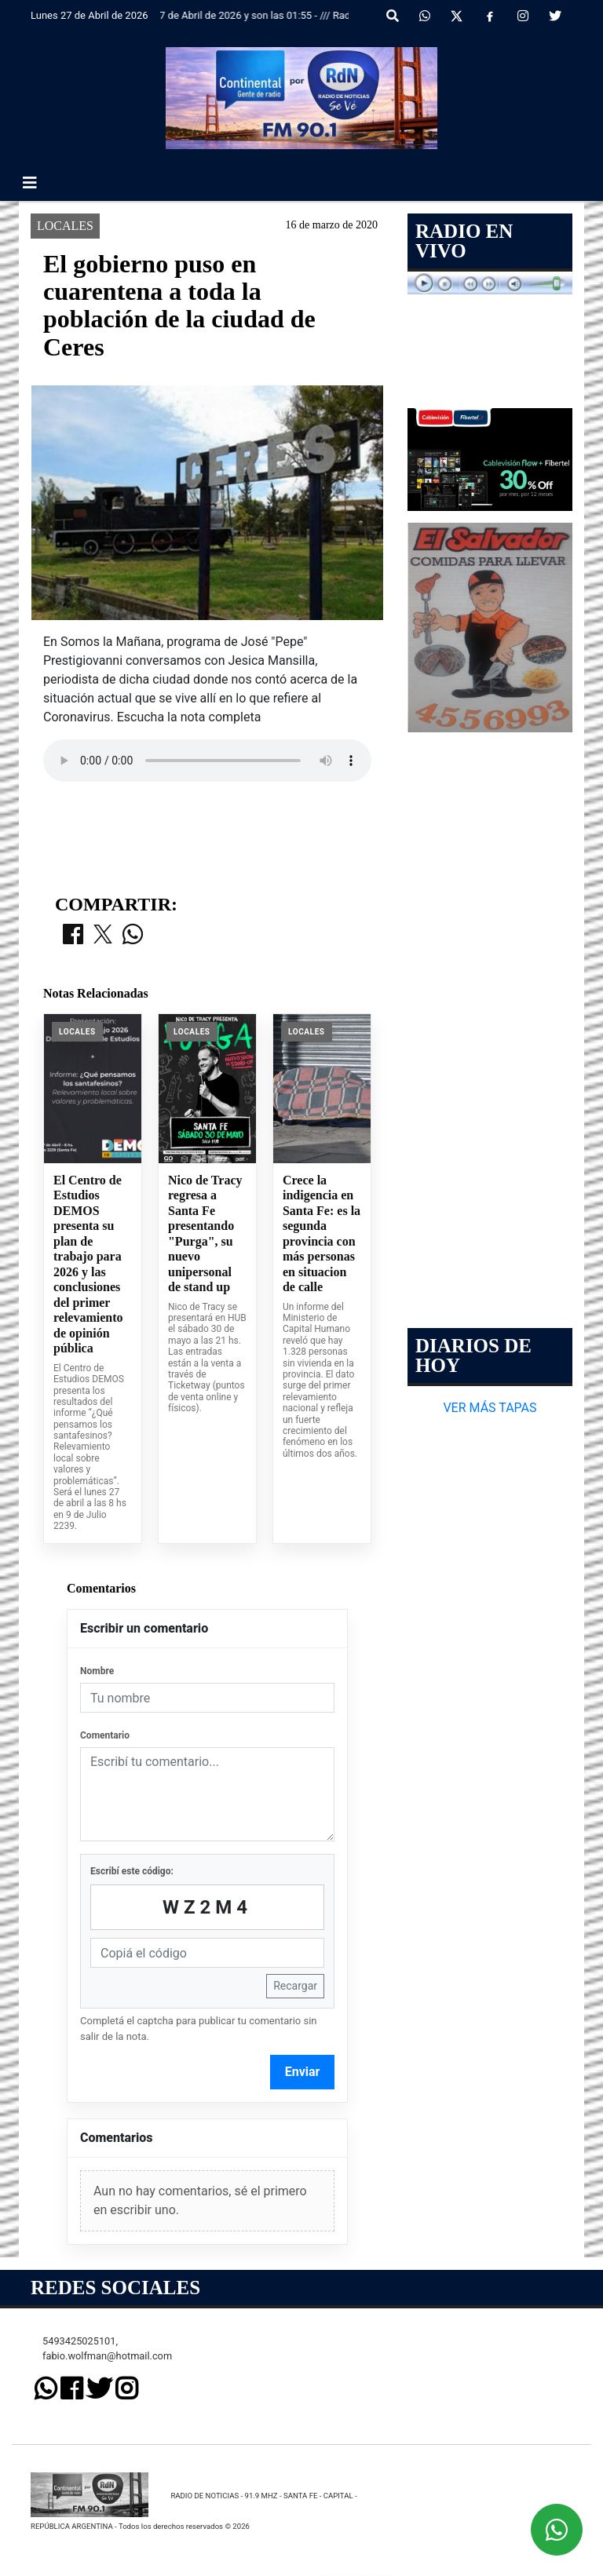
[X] (456, 16)
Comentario (105, 2506)
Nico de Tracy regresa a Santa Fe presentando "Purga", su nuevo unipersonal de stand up (205, 2005)
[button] (392, 16)
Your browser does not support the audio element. (207, 760)
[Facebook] (490, 16)
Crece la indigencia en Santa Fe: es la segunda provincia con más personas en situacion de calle (321, 2005)
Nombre (97, 2442)
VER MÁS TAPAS (489, 1407)
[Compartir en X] (103, 1707)
